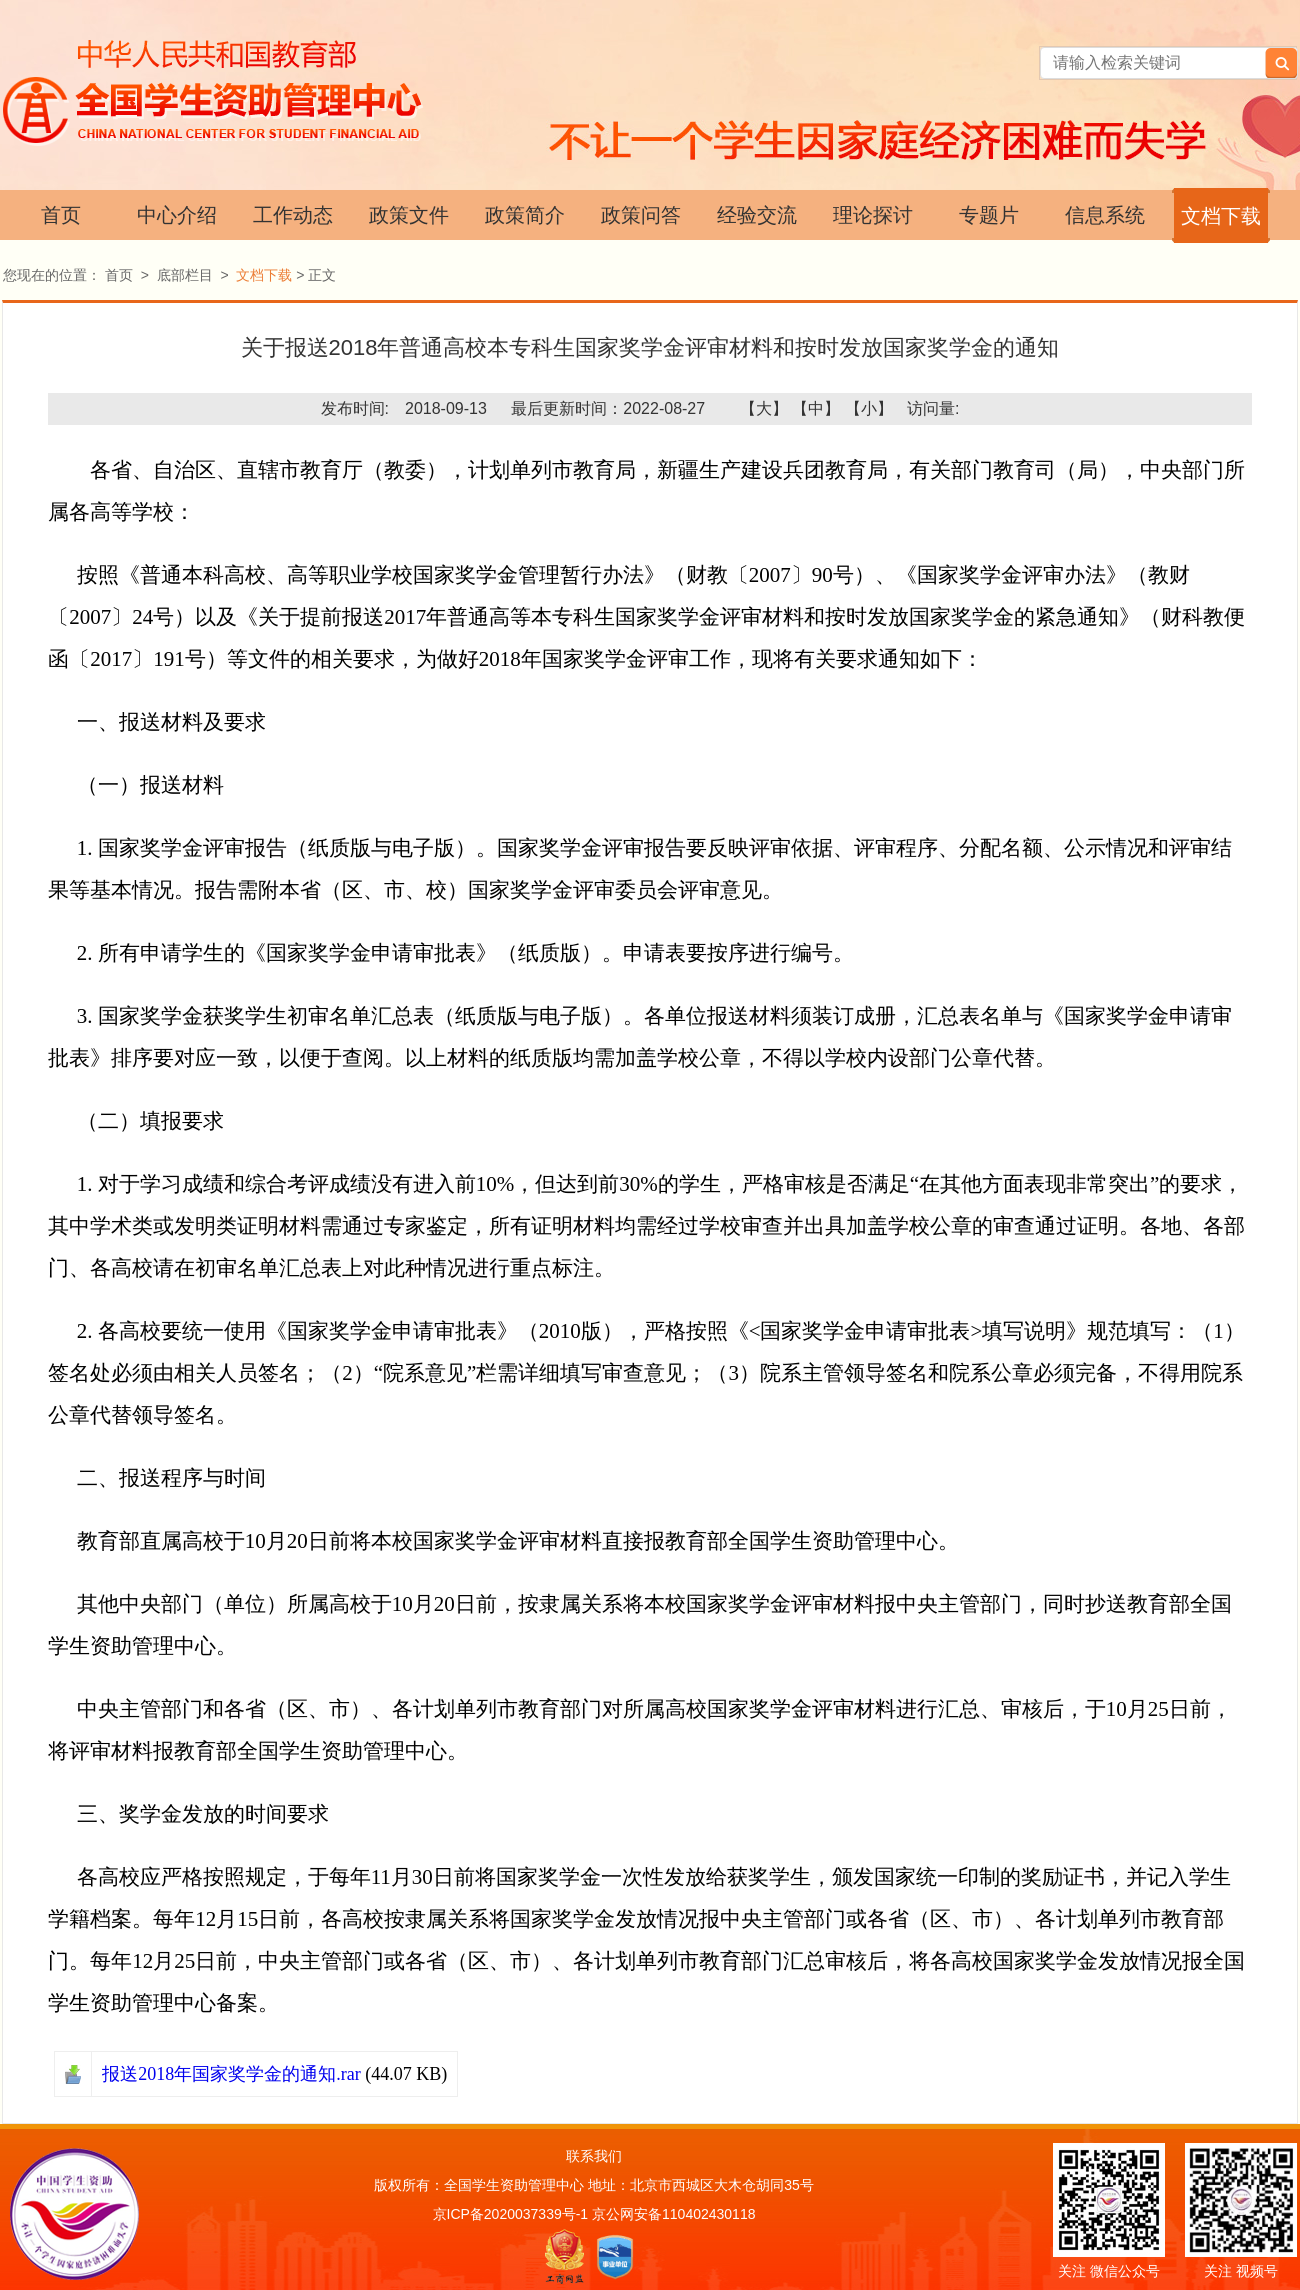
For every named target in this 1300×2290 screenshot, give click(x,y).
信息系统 (1105, 215)
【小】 (869, 408)
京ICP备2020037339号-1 (511, 2214)
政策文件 (409, 215)
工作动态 (293, 215)
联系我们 (594, 2156)
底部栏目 (185, 275)
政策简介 (525, 215)
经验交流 (757, 215)
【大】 (764, 408)
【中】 (816, 408)
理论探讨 (873, 215)
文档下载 (1221, 216)
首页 (61, 215)
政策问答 (641, 215)
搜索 (1281, 63)
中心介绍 (177, 215)
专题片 (989, 215)
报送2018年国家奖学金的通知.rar (231, 2074)
